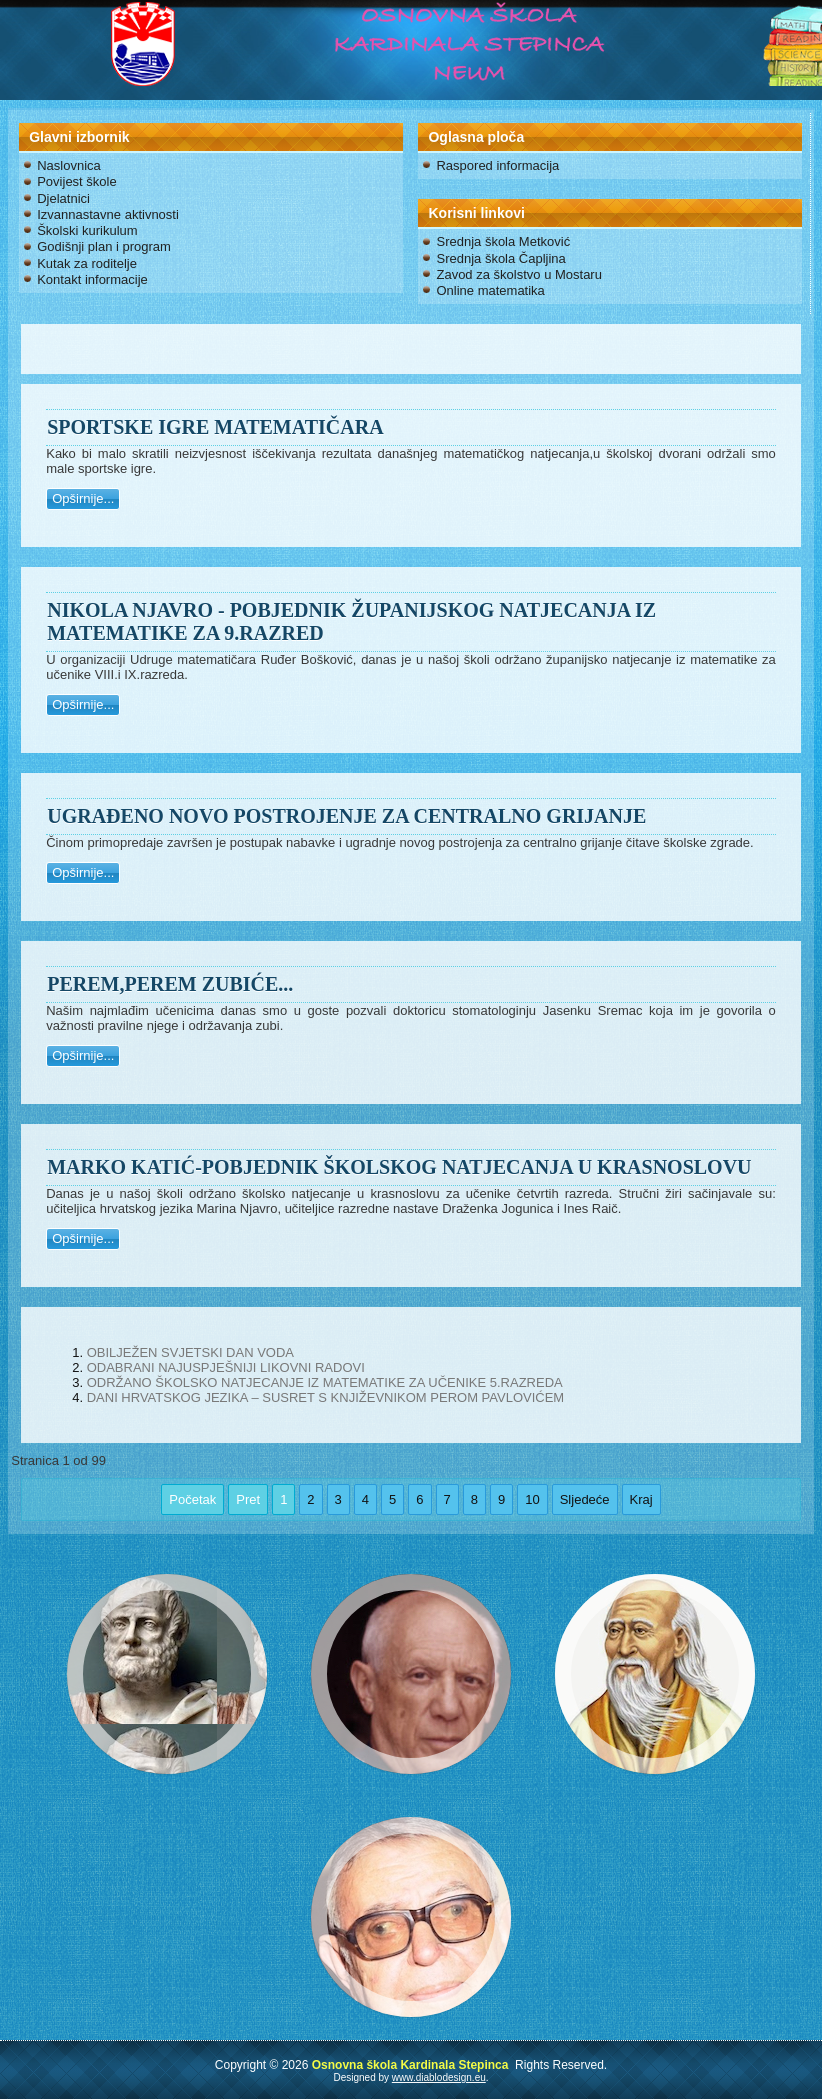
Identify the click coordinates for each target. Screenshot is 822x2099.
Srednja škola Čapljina (500, 258)
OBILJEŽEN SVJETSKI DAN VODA (190, 1352)
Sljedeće (585, 1499)
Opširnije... (83, 498)
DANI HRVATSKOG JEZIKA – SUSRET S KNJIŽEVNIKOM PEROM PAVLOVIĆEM (326, 1397)
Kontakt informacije (92, 279)
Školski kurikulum (87, 230)
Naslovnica (69, 165)
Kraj (641, 1499)
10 (532, 1499)
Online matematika (490, 290)
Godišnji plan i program (104, 246)
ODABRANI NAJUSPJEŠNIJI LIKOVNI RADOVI (226, 1367)
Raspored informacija (497, 165)
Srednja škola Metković (503, 241)
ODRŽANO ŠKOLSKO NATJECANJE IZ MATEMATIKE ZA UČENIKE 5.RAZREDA (325, 1382)
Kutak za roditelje (87, 263)
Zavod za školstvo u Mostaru (518, 274)
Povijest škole (76, 181)
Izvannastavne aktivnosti (108, 214)
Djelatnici (63, 198)
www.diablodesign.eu (439, 2077)
